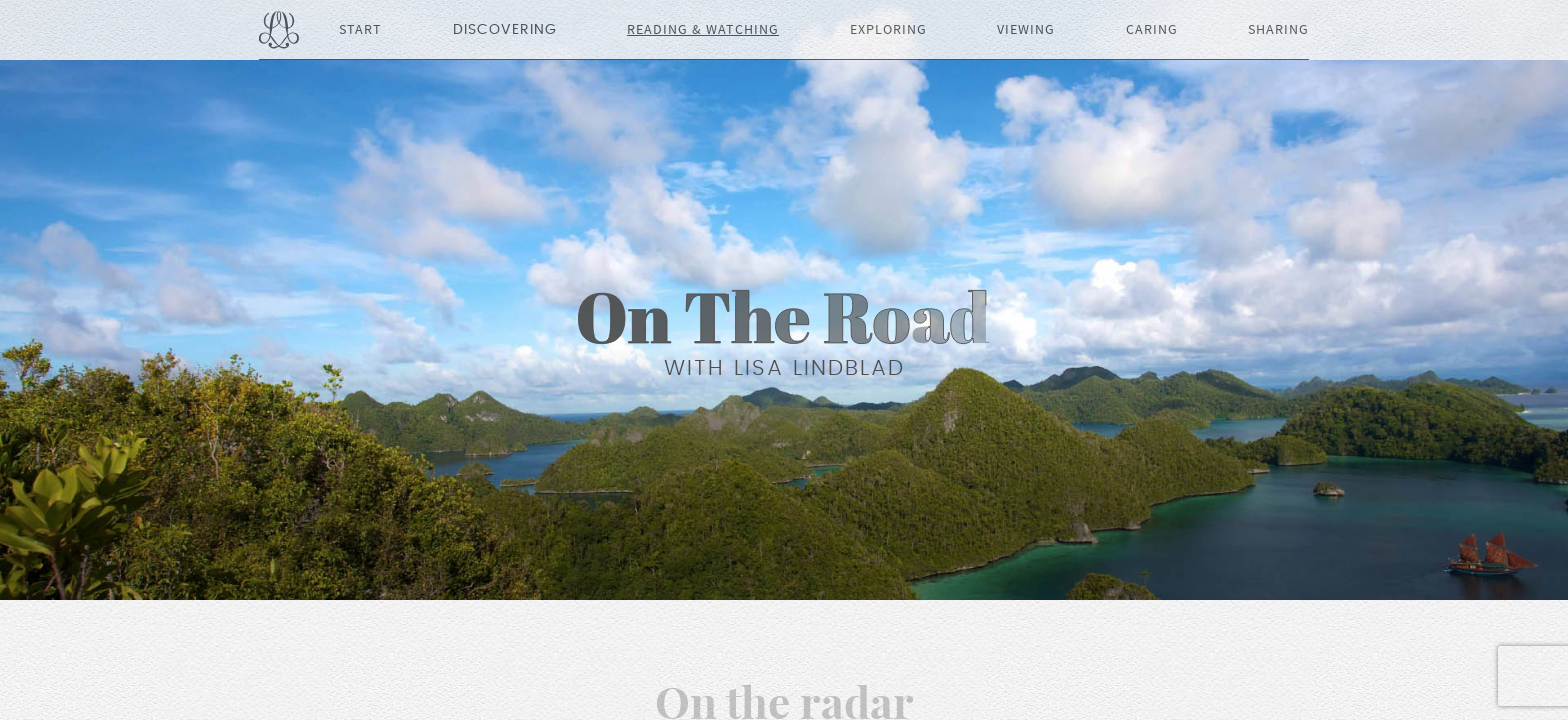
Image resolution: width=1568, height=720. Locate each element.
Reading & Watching (703, 30)
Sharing (1278, 30)
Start (360, 30)
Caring (1152, 30)
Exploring (888, 30)
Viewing (1026, 30)
